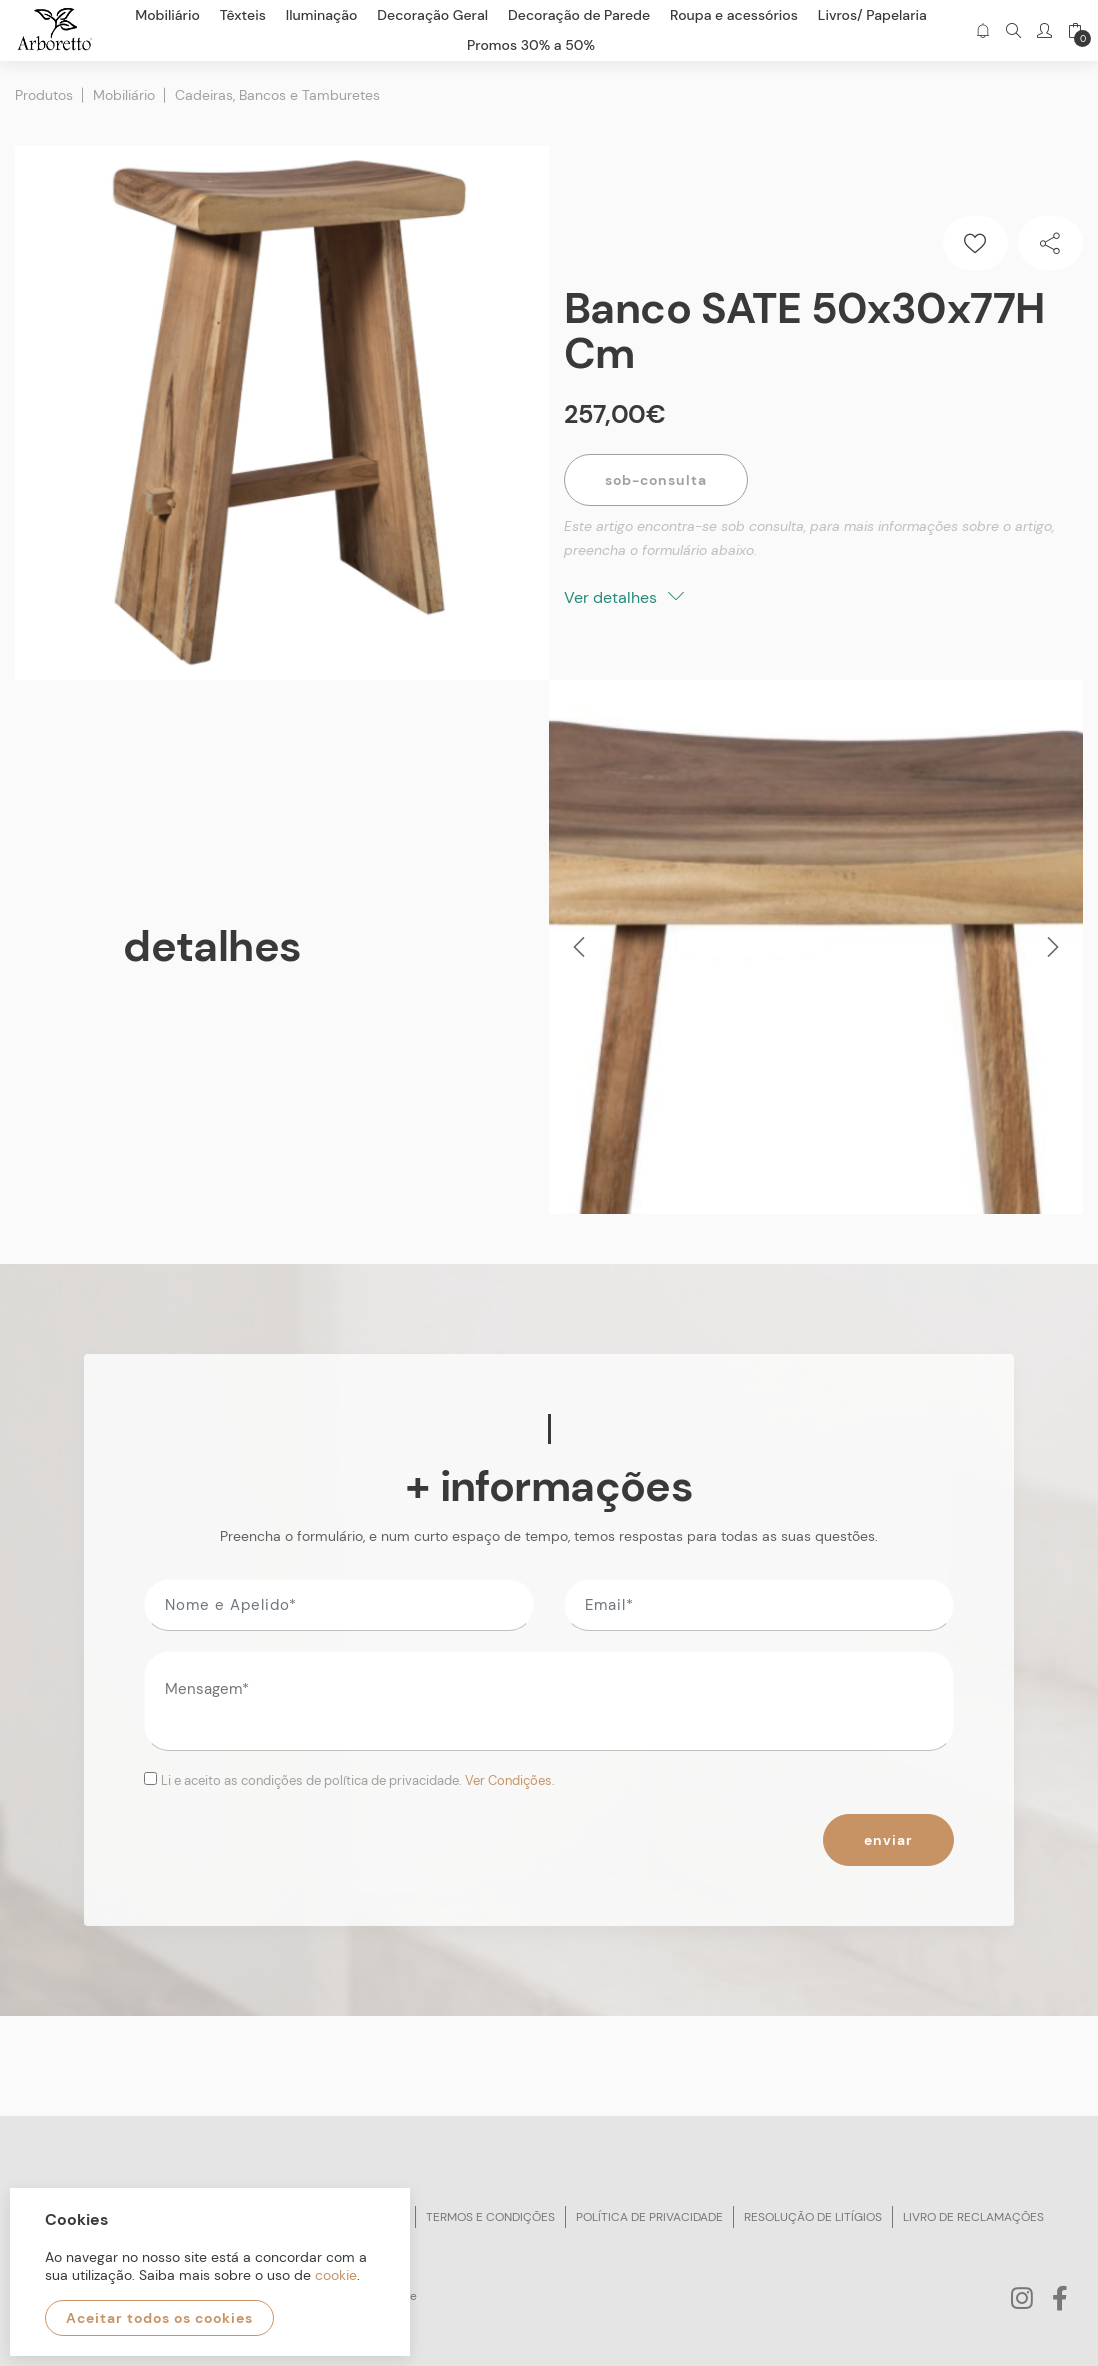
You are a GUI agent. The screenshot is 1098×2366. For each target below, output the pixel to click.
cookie (336, 2275)
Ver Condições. (510, 1780)
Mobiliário (124, 95)
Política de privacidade (649, 2217)
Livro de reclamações (973, 2217)
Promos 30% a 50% (531, 45)
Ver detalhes (624, 597)
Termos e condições (490, 2217)
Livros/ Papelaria (872, 15)
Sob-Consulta (656, 480)
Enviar (888, 1840)
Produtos (44, 95)
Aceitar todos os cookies (159, 2318)
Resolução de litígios (813, 2217)
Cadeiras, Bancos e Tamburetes (277, 95)
